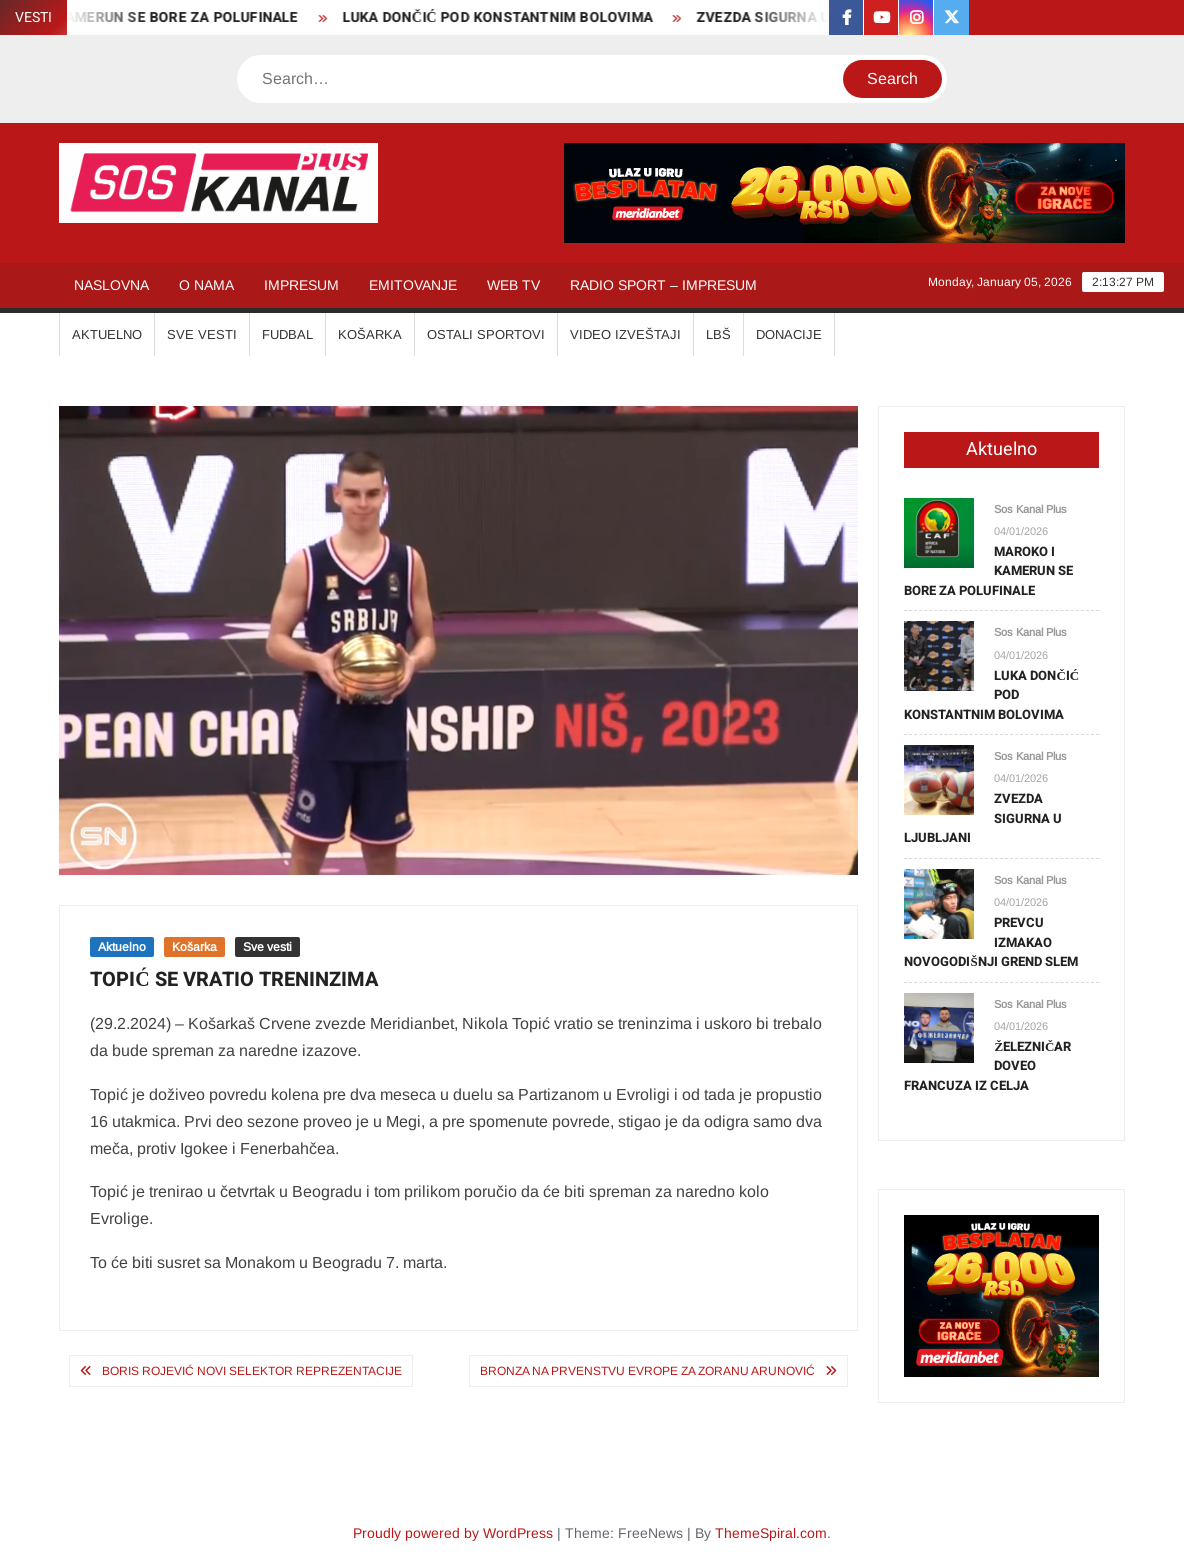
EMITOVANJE (413, 285)
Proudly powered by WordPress (453, 1533)
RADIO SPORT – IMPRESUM (663, 285)
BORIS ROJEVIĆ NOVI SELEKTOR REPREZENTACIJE (252, 1371)
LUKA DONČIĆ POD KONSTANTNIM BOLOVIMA (505, 17)
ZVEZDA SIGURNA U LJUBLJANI (811, 17)
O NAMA (206, 285)
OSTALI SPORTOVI (486, 334)
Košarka (194, 947)
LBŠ (718, 334)
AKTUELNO (107, 334)
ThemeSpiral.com (771, 1533)
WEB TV (513, 285)
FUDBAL (287, 334)
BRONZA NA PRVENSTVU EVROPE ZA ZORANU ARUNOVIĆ (647, 1371)
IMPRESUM (301, 285)
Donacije (789, 334)
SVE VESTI (202, 334)
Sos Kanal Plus (1030, 509)
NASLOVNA (111, 285)
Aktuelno (122, 947)
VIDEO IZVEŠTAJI (625, 334)
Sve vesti (267, 947)
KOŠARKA (370, 334)
